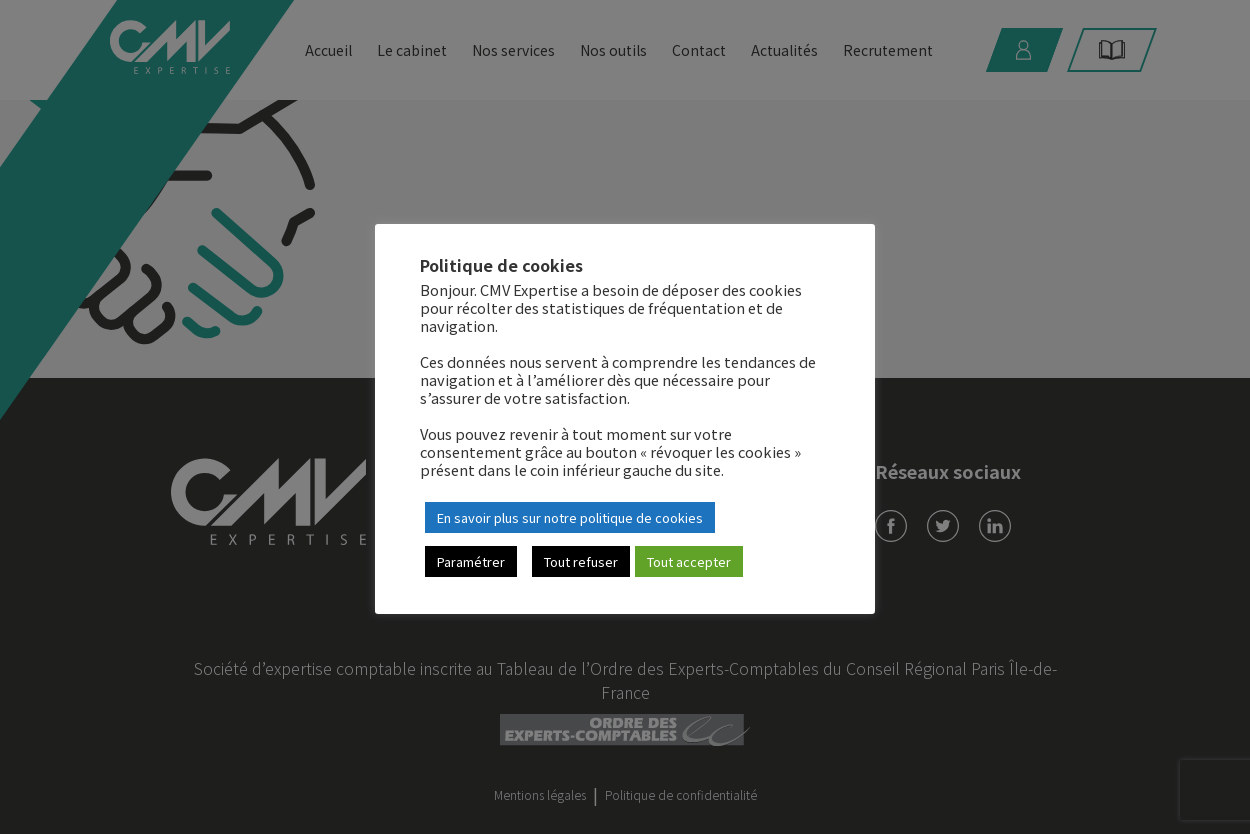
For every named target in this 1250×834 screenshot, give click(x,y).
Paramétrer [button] (471, 561)
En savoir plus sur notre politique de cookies (570, 517)
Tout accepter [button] (689, 561)
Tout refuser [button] (581, 561)
